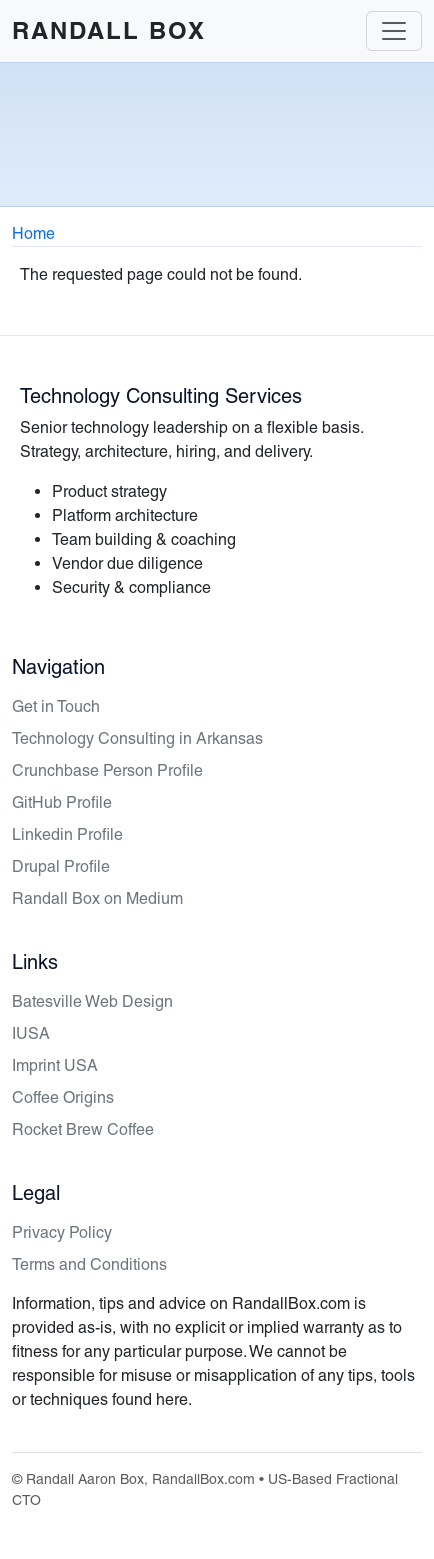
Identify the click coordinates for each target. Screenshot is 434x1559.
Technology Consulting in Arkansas (137, 738)
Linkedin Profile (67, 834)
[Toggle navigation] (394, 31)
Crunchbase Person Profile (107, 770)
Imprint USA (55, 1065)
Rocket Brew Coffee (83, 1129)
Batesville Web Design (92, 1001)
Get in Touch (56, 706)
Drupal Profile (61, 866)
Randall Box (109, 30)
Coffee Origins (63, 1097)
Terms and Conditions (89, 1264)
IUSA (31, 1033)
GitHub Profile (62, 802)
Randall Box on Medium (97, 898)
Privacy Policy (62, 1232)
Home (33, 233)
